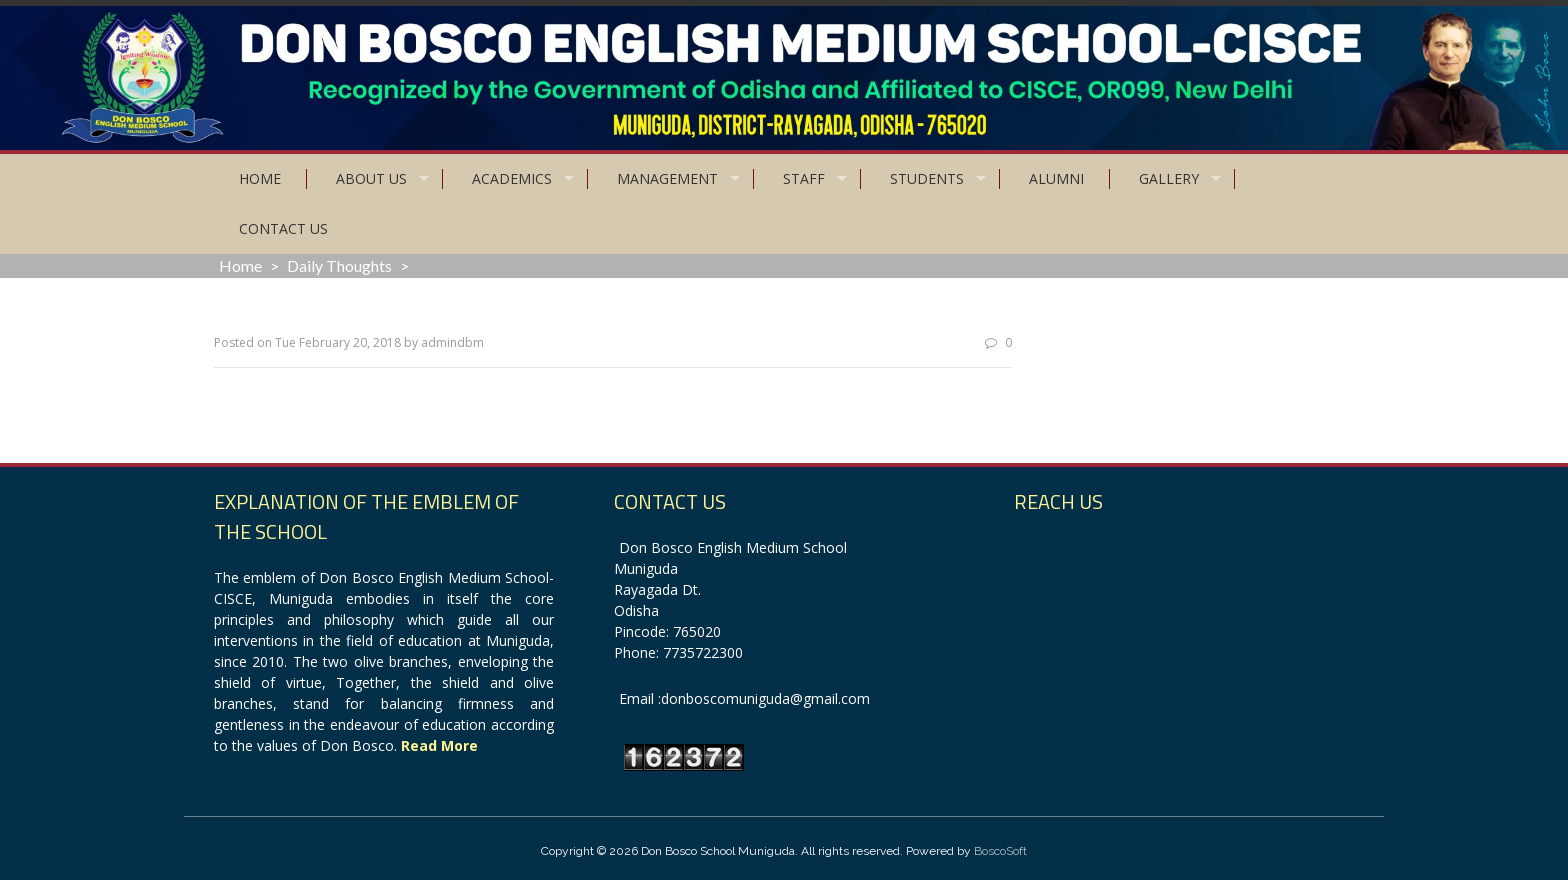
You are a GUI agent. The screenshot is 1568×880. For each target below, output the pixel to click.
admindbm (452, 342)
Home (260, 178)
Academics (512, 178)
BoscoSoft (1000, 851)
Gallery (1169, 178)
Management (667, 178)
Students (927, 178)
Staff (804, 178)
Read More (439, 745)
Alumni (1056, 178)
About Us (371, 178)
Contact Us (283, 228)
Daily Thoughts (339, 265)
